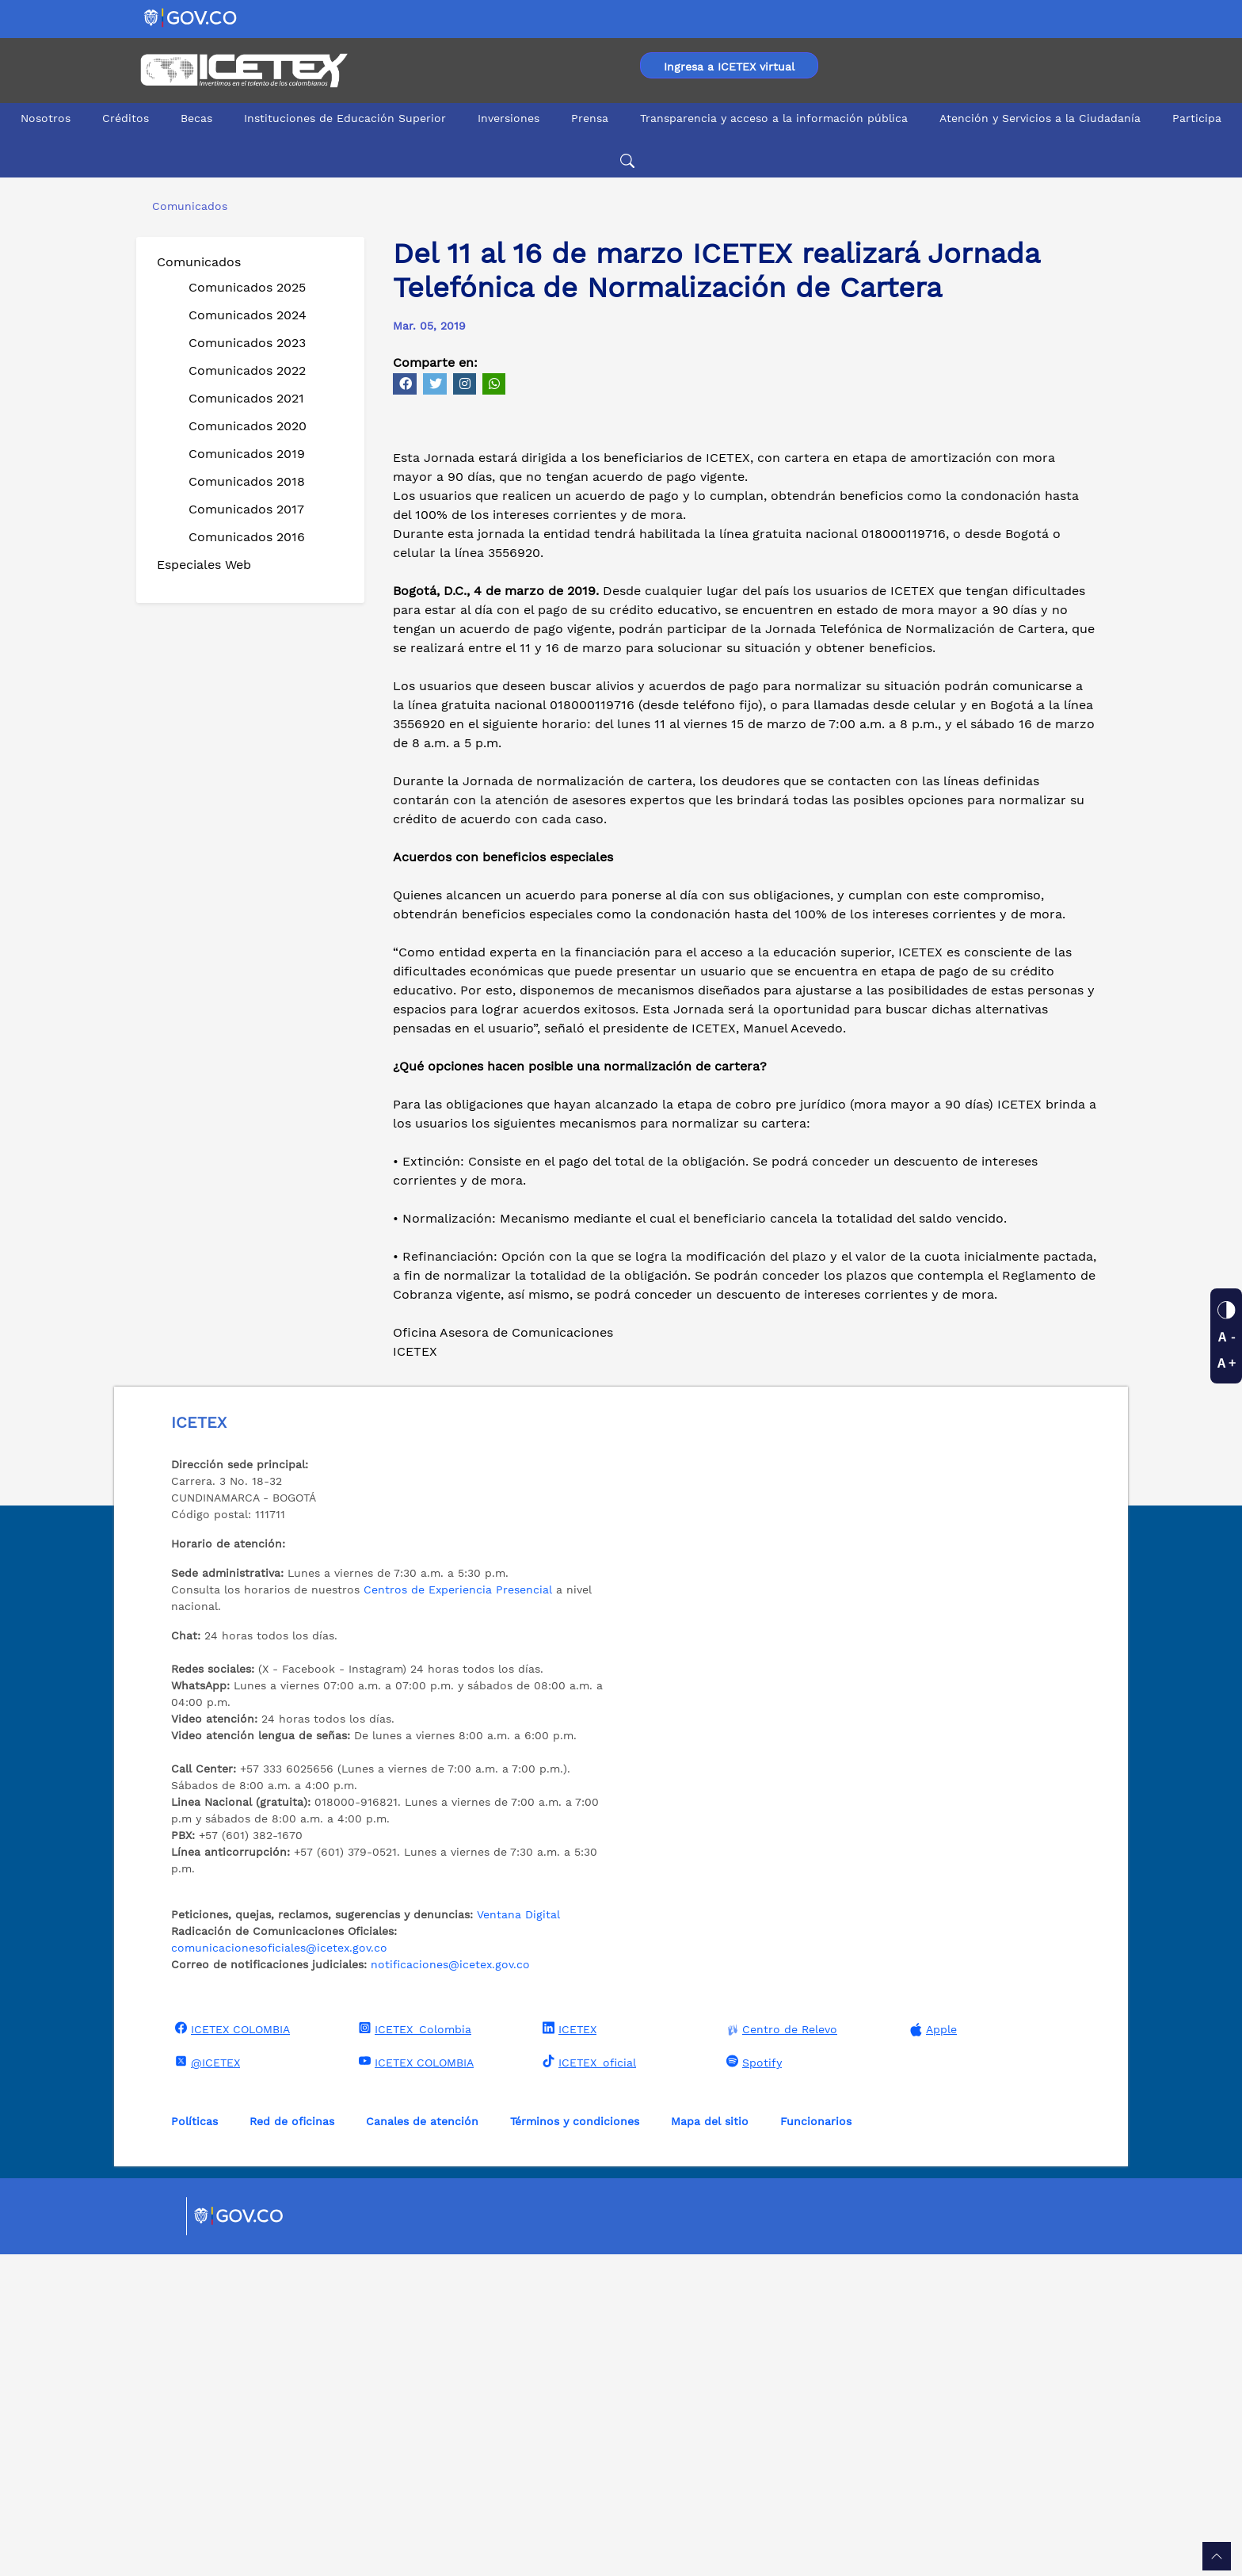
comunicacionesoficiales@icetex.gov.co (279, 2269)
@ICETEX (205, 2383)
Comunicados (199, 261)
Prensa (589, 118)
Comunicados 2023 (247, 342)
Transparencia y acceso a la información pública (774, 118)
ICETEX (567, 2350)
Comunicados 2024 (248, 314)
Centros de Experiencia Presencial (458, 1911)
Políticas (194, 2443)
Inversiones (508, 118)
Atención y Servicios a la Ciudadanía (1040, 118)
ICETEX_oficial (587, 2383)
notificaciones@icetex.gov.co (450, 2286)
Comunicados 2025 (247, 287)
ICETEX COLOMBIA (230, 2350)
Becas (196, 118)
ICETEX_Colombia (413, 2350)
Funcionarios (815, 2443)
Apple (931, 2351)
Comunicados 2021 (246, 398)
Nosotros (45, 118)
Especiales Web (204, 564)
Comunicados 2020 (248, 425)
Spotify (752, 2383)
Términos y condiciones (574, 2443)
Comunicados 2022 (247, 370)
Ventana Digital (518, 2236)
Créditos (125, 118)
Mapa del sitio (710, 2443)
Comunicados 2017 (246, 509)
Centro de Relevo (779, 2351)
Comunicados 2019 (247, 453)
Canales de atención (422, 2443)
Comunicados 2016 (247, 536)
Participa (1196, 118)
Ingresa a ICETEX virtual (729, 66)
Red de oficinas (292, 2443)
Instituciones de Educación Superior (345, 118)
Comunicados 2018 (247, 481)
